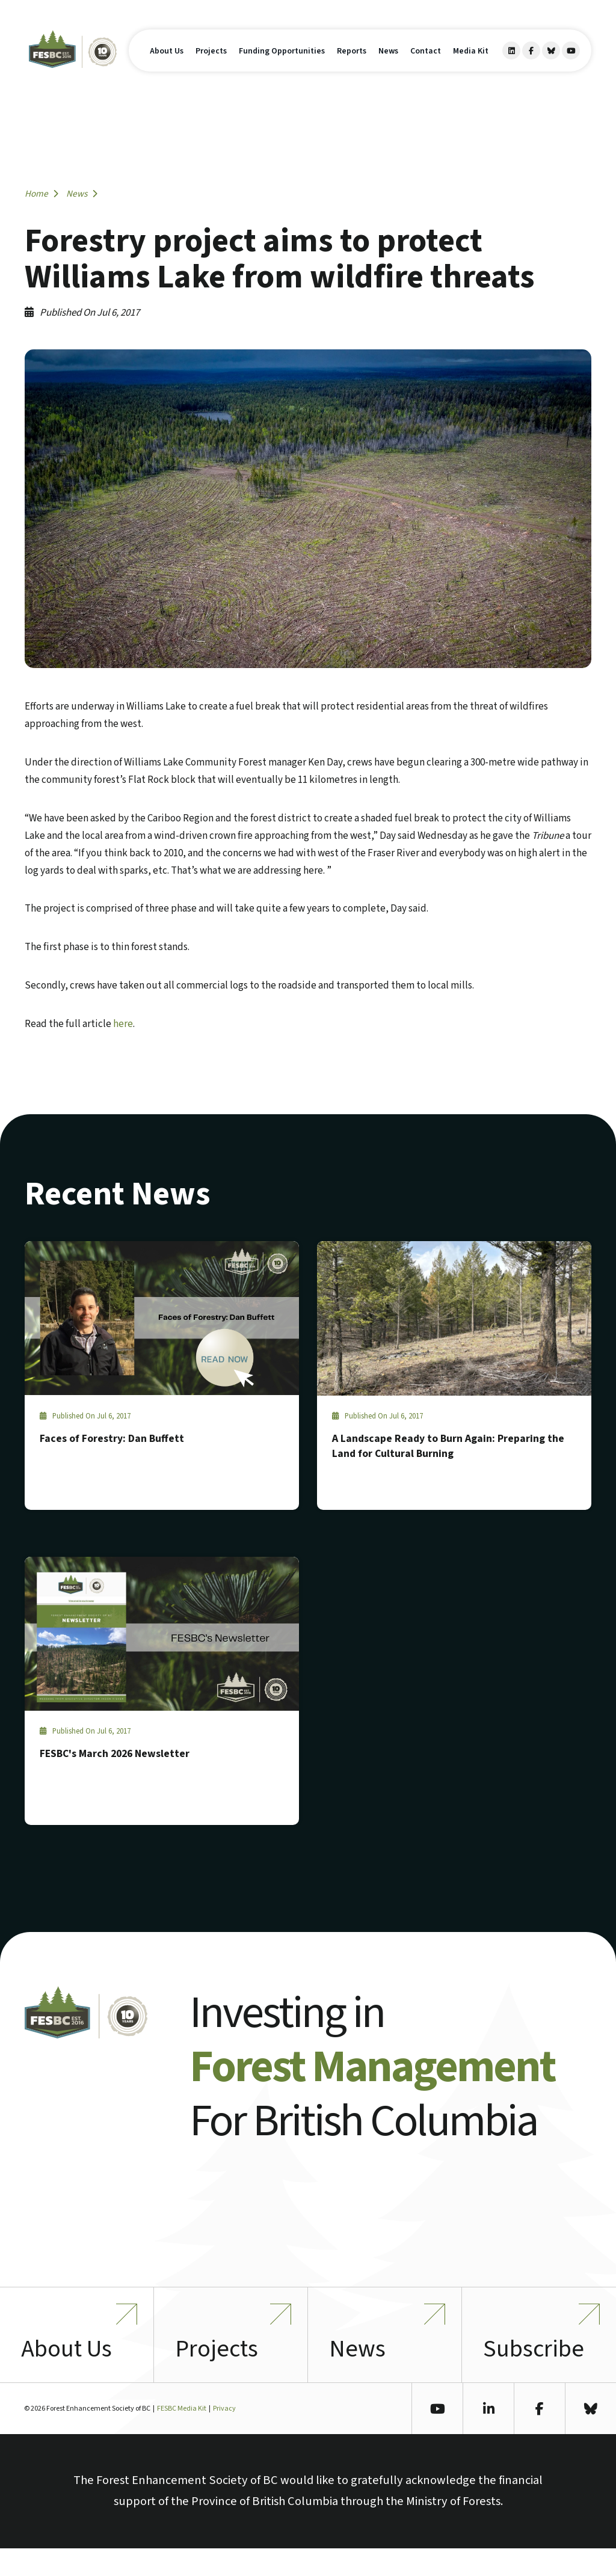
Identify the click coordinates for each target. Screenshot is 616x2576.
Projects (211, 64)
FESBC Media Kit (181, 2437)
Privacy (224, 2437)
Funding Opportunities (282, 64)
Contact (425, 64)
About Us (166, 64)
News (388, 64)
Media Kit (470, 64)
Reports (351, 64)
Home (41, 193)
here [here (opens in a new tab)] (123, 1024)
